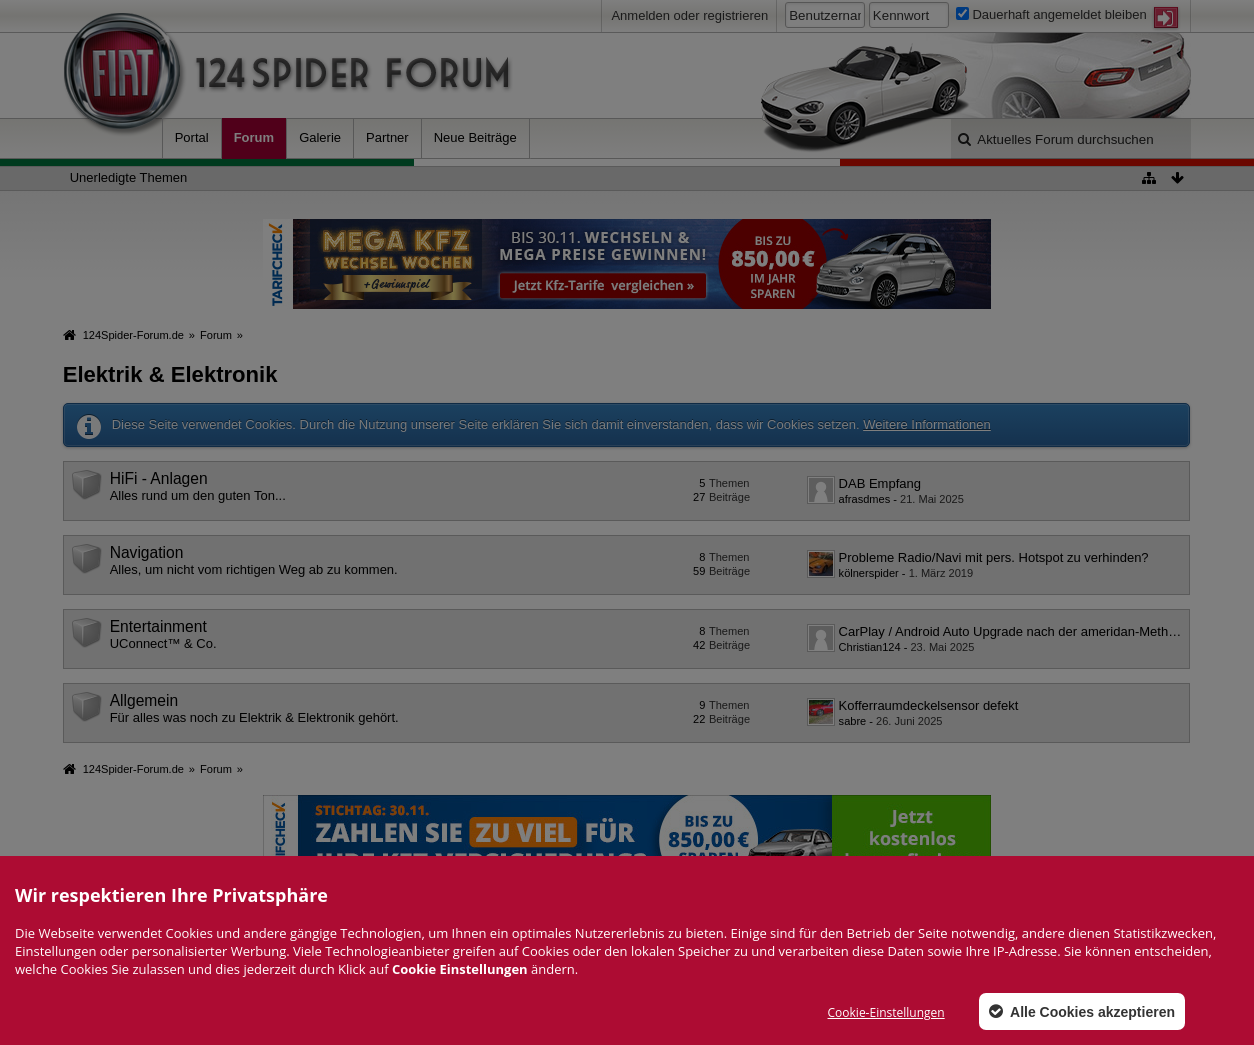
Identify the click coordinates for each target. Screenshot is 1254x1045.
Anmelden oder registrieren (689, 15)
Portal (192, 137)
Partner (387, 137)
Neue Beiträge (475, 137)
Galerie (320, 137)
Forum (254, 137)
